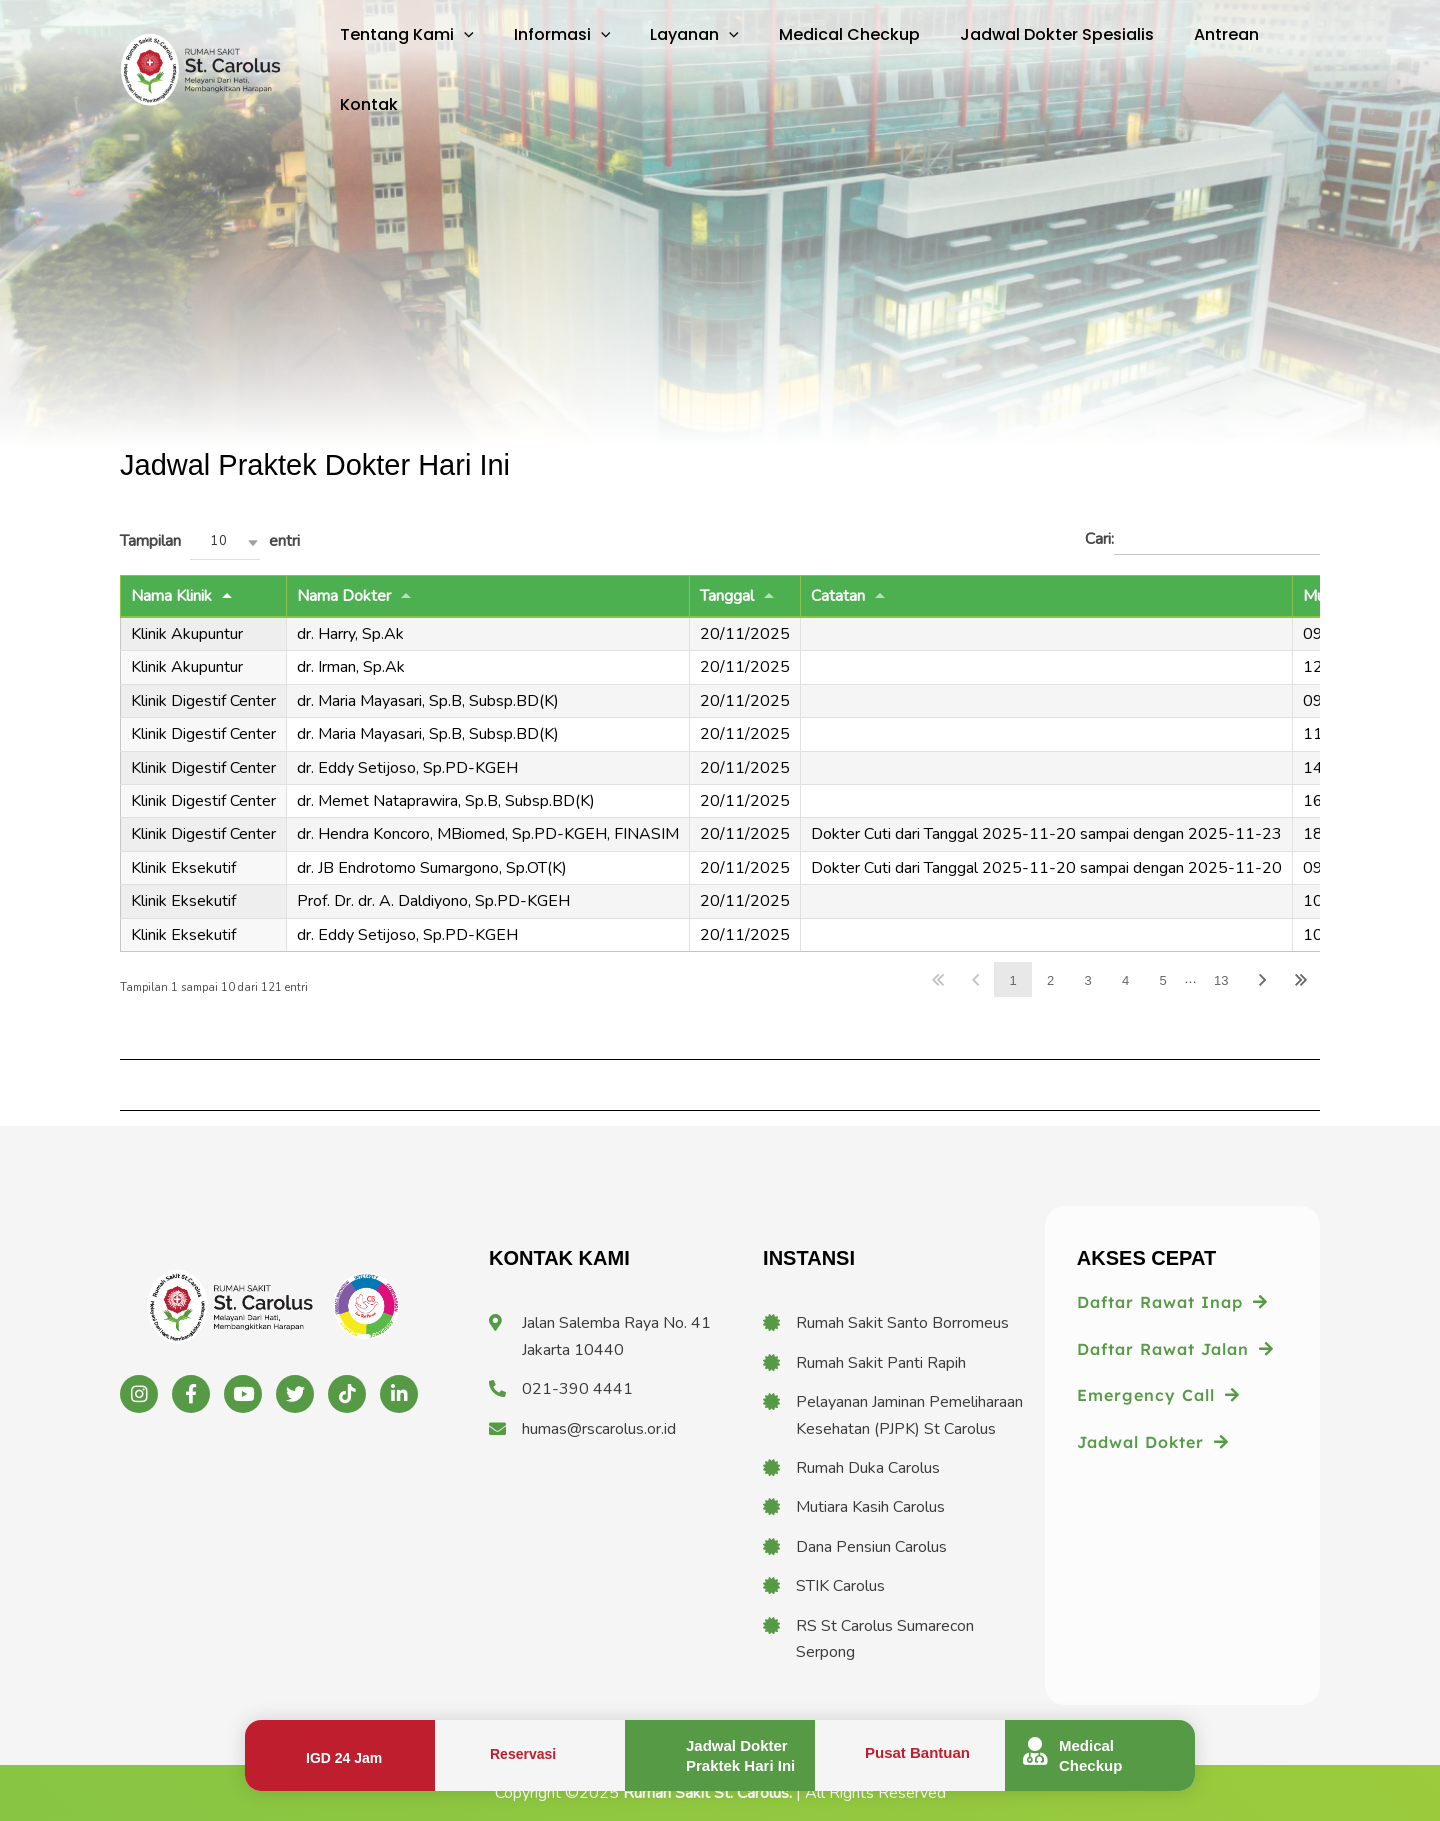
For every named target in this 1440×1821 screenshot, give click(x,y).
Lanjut (1263, 979)
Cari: (1202, 540)
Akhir (1300, 979)
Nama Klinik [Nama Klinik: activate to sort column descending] (171, 596)
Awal (938, 979)
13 (1221, 980)
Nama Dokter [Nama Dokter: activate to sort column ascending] (344, 596)
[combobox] (225, 542)
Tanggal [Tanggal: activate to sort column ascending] (727, 596)
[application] (460, 35)
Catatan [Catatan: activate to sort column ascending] (838, 596)
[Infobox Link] (340, 1755)
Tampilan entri (210, 542)
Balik (975, 979)
